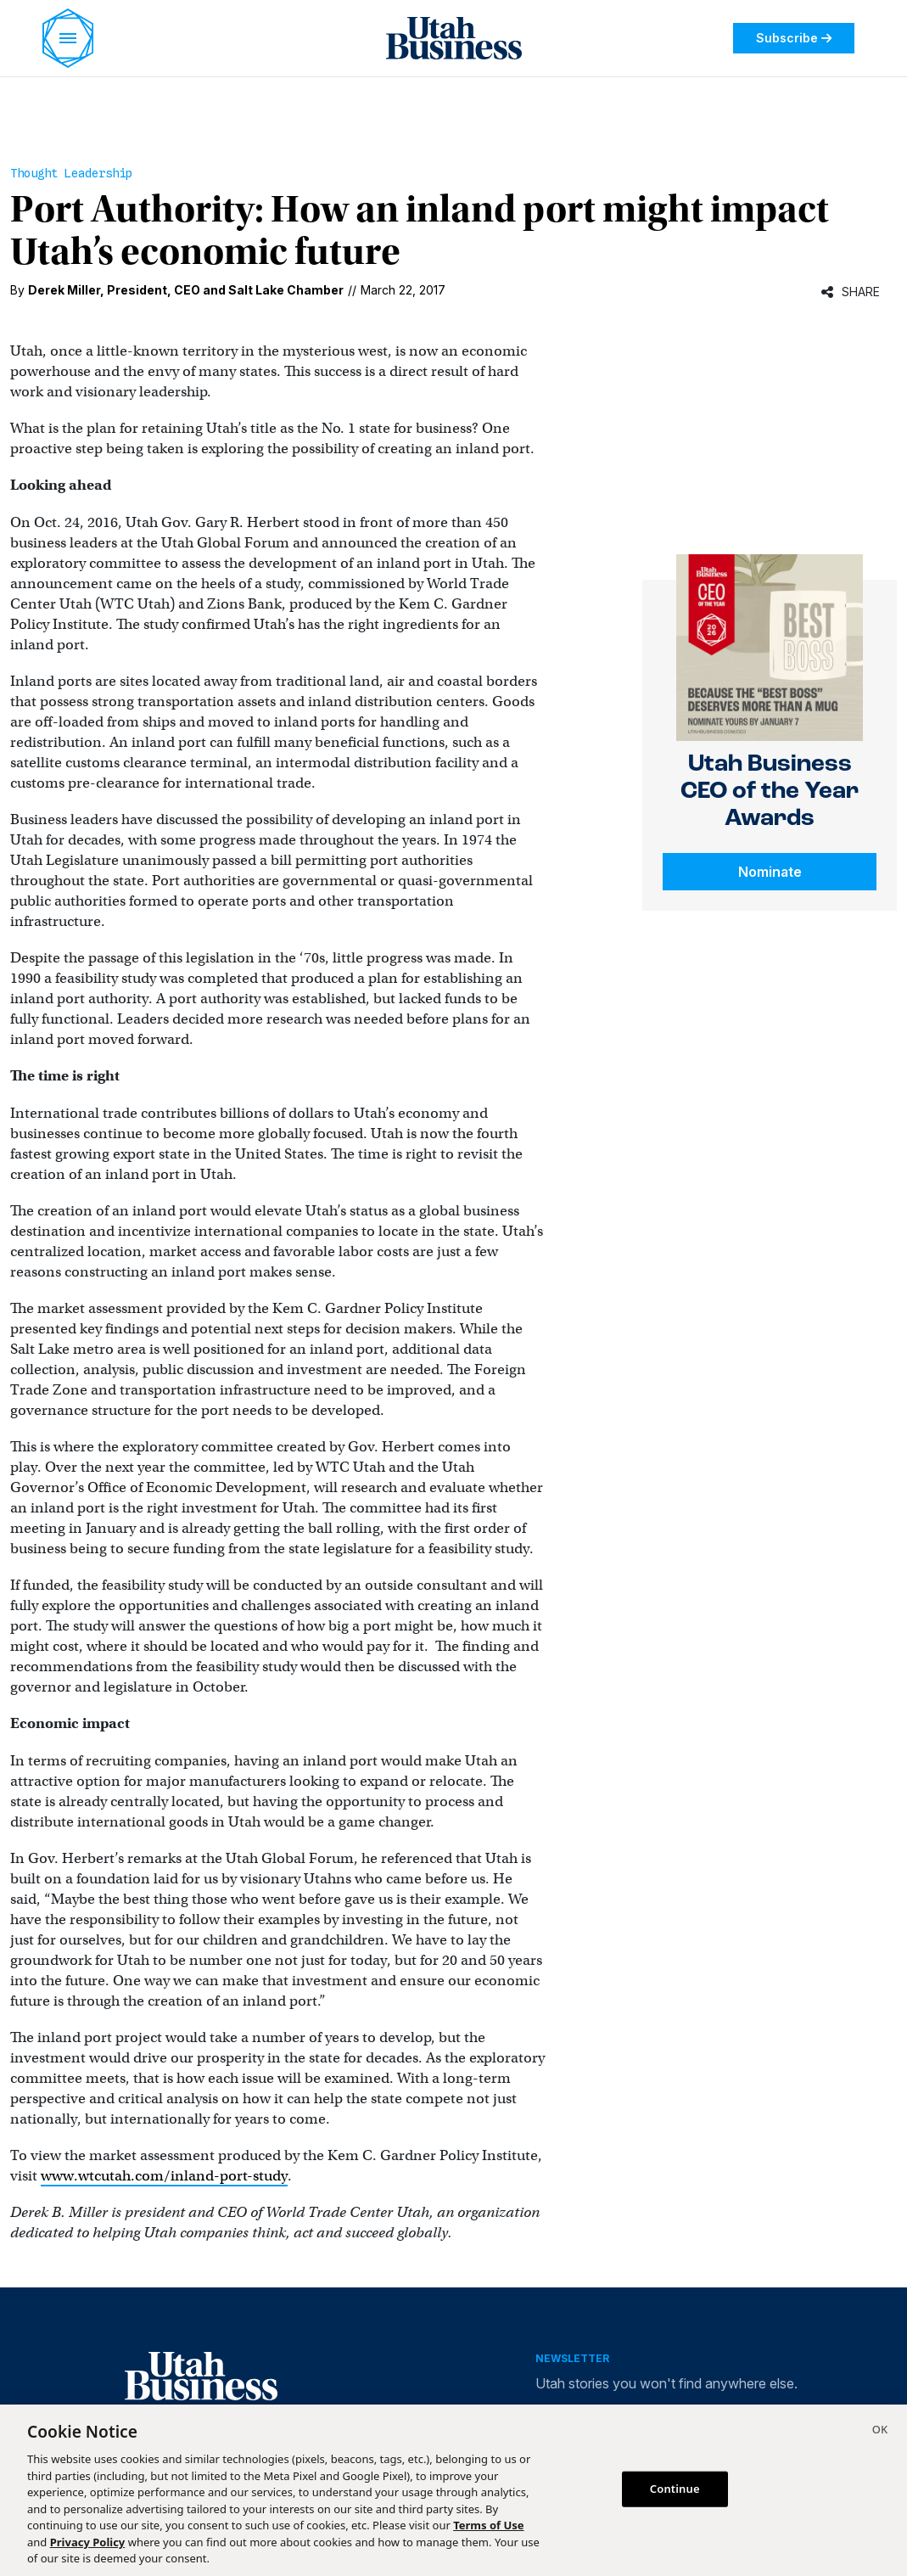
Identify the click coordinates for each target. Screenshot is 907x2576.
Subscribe (793, 38)
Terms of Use (488, 2525)
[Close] (880, 2431)
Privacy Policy (88, 2542)
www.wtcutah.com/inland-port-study (164, 2176)
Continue (675, 2488)
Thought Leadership (71, 173)
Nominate (770, 871)
